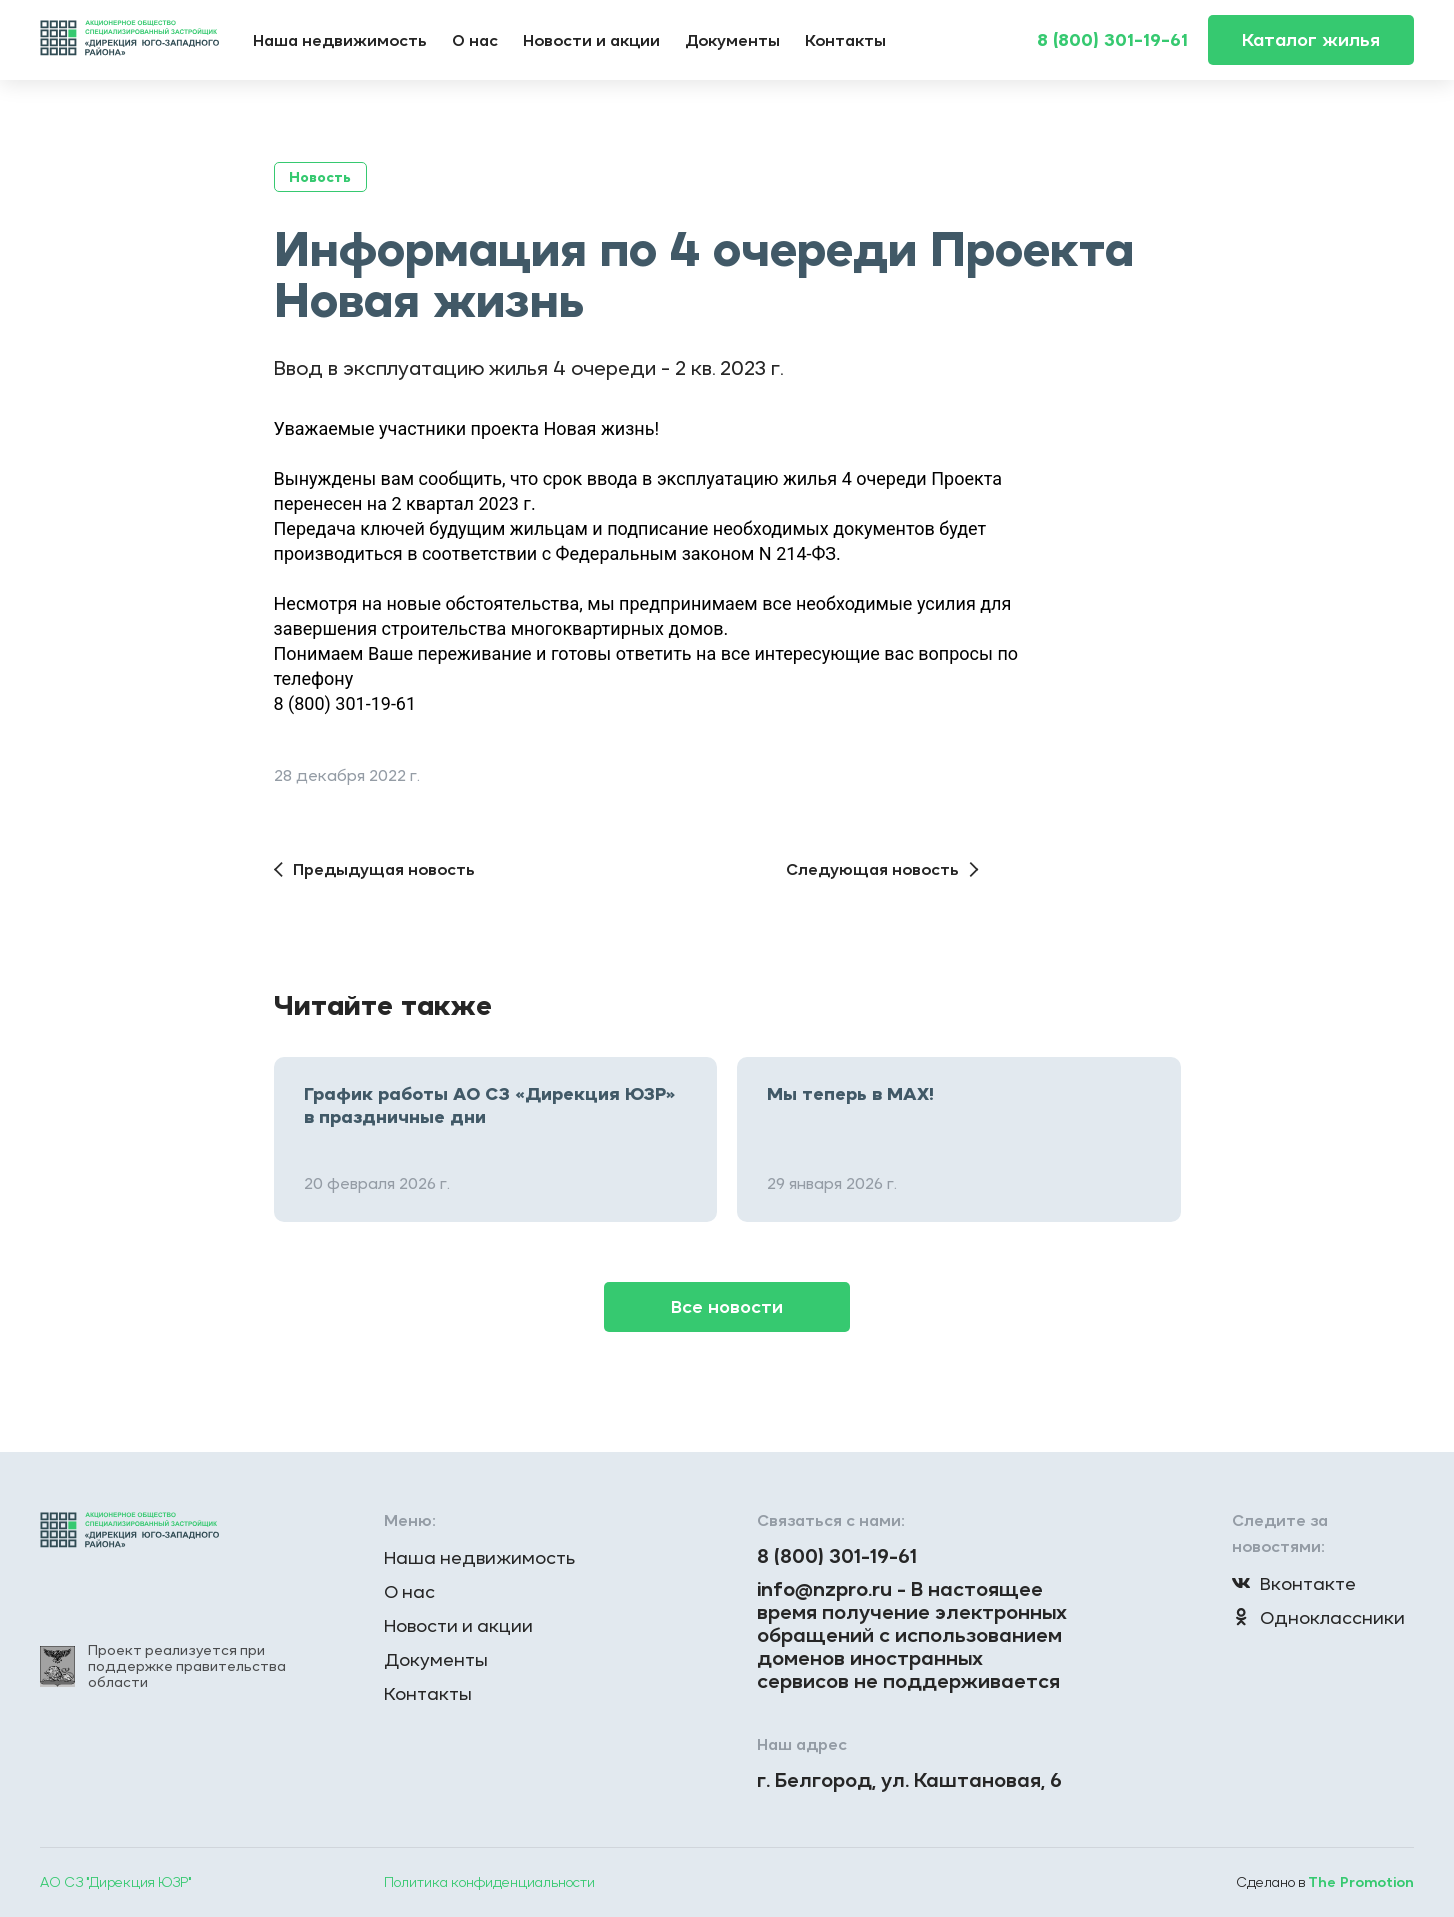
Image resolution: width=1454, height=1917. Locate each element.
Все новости (727, 1306)
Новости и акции (591, 40)
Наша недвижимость (340, 40)
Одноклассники (1318, 1617)
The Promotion (1361, 1882)
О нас (475, 40)
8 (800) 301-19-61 (1112, 39)
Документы (732, 40)
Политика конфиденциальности (489, 1882)
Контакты (845, 40)
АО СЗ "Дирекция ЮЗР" (115, 1882)
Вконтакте (1294, 1583)
